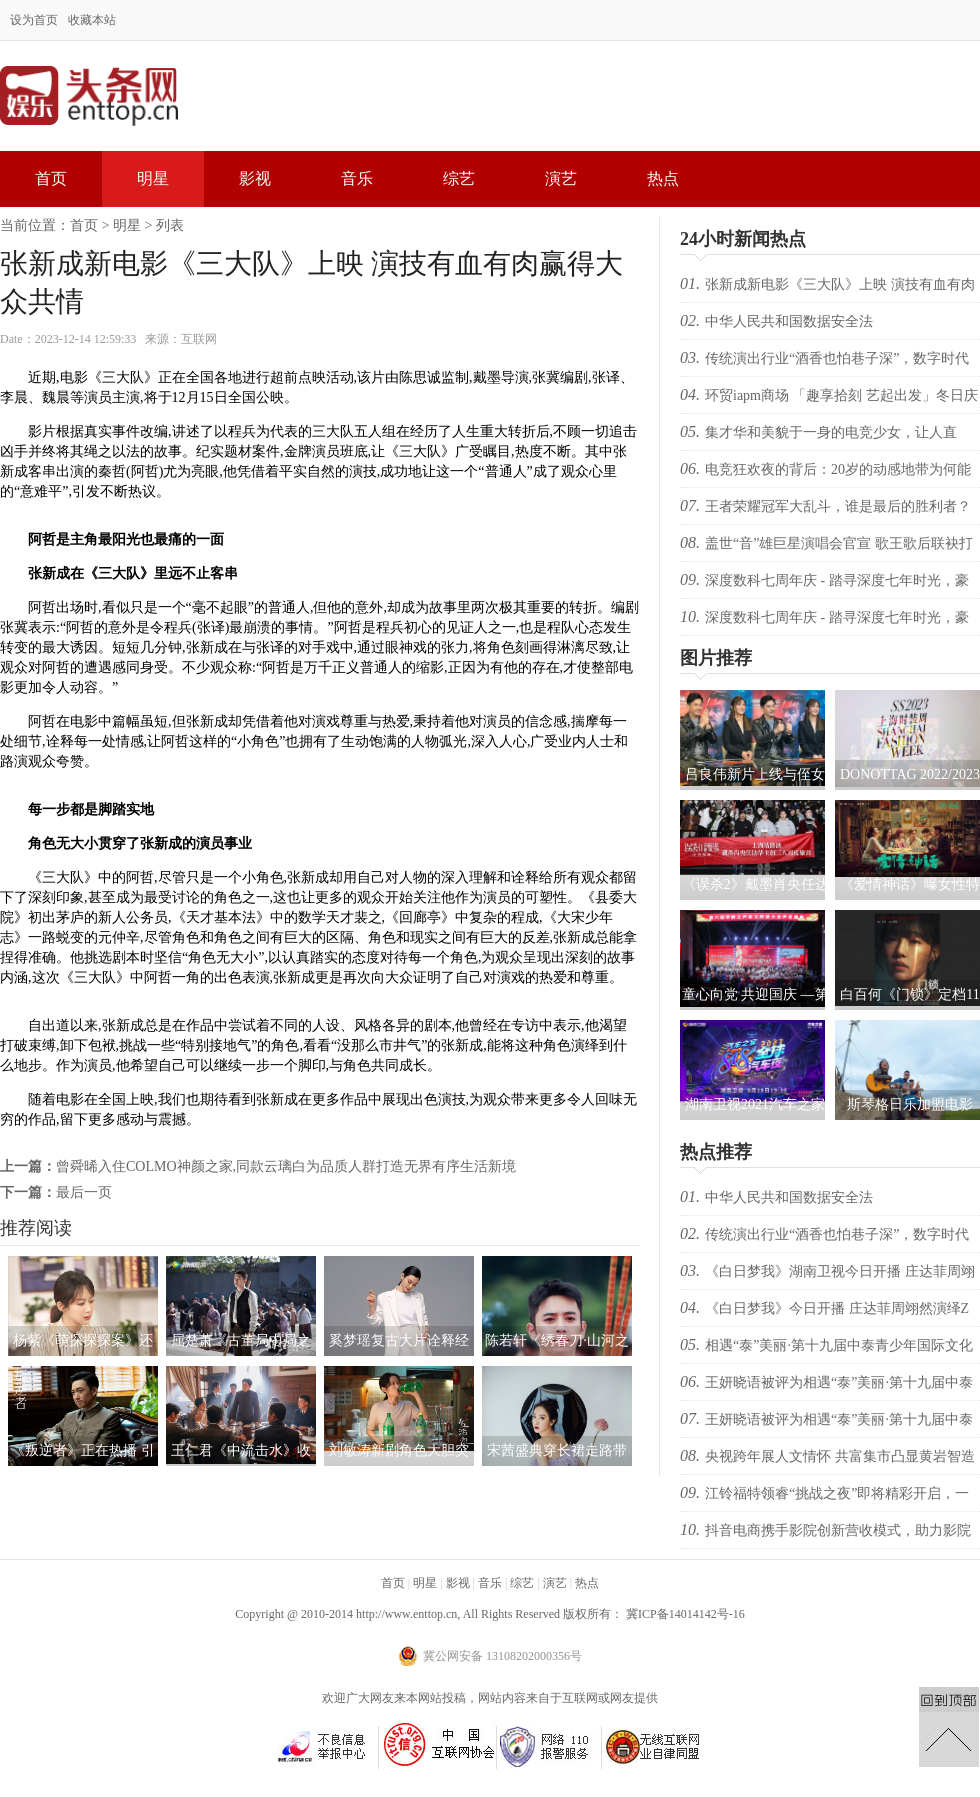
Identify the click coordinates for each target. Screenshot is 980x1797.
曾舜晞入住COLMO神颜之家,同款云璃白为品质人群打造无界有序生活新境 (286, 1166)
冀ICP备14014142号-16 (685, 1614)
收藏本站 (92, 20)
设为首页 (34, 20)
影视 (255, 178)
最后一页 (84, 1192)
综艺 (459, 178)
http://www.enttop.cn (406, 1614)
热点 (663, 178)
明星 (153, 178)
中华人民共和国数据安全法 (789, 321)
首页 (51, 178)
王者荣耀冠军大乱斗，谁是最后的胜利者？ (838, 506)
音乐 (357, 178)
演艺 (561, 178)
